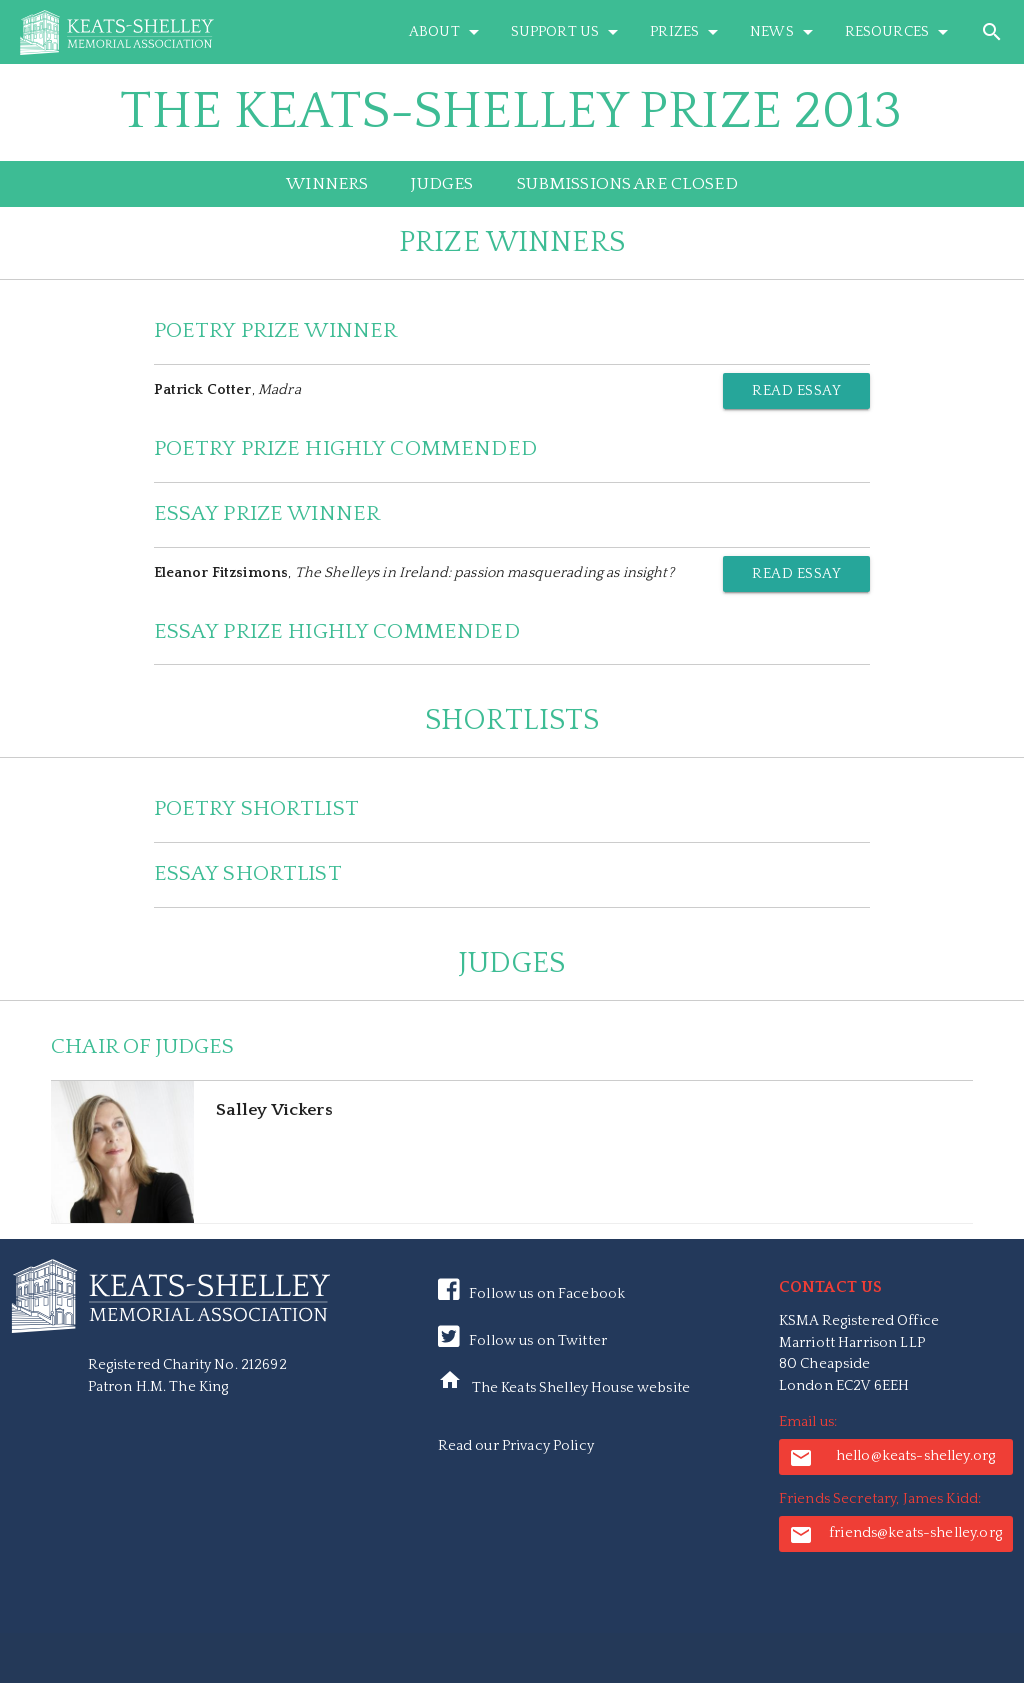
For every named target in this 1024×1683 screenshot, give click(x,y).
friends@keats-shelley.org (895, 1535)
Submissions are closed (627, 184)
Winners (327, 184)
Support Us (568, 32)
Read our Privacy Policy (516, 1446)
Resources (900, 32)
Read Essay (796, 391)
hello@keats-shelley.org (892, 1458)
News (785, 32)
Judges (442, 184)
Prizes (687, 32)
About (447, 32)
